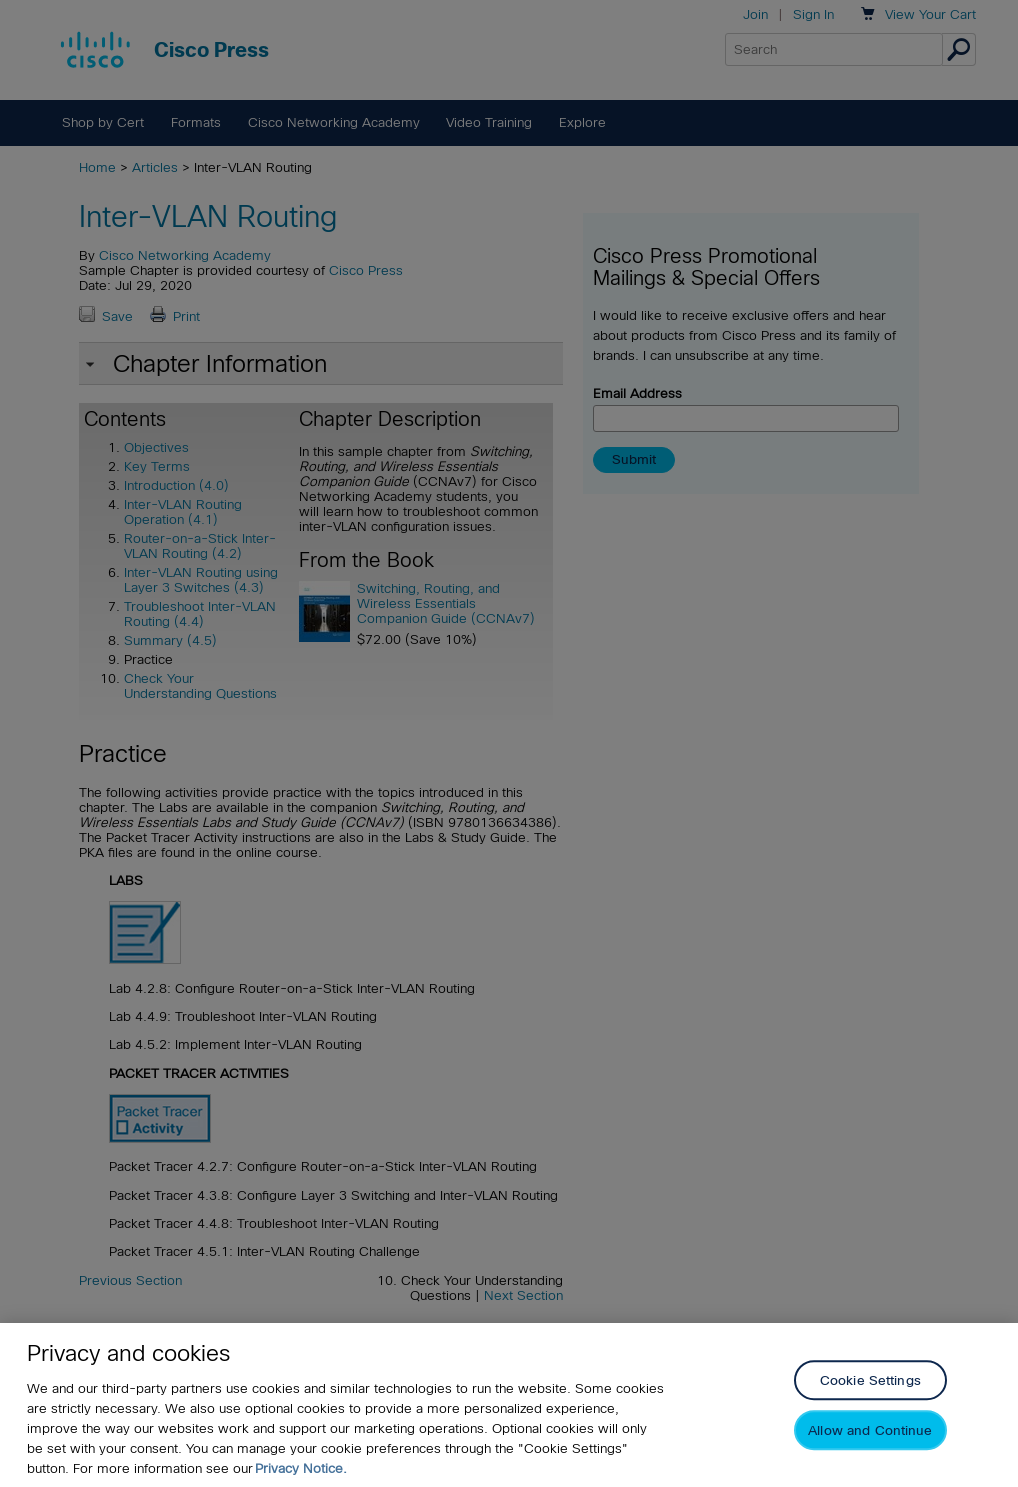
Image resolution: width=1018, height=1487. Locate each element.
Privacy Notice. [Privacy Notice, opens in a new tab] (301, 1468)
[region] (509, 1405)
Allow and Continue (870, 1431)
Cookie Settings (870, 1381)
